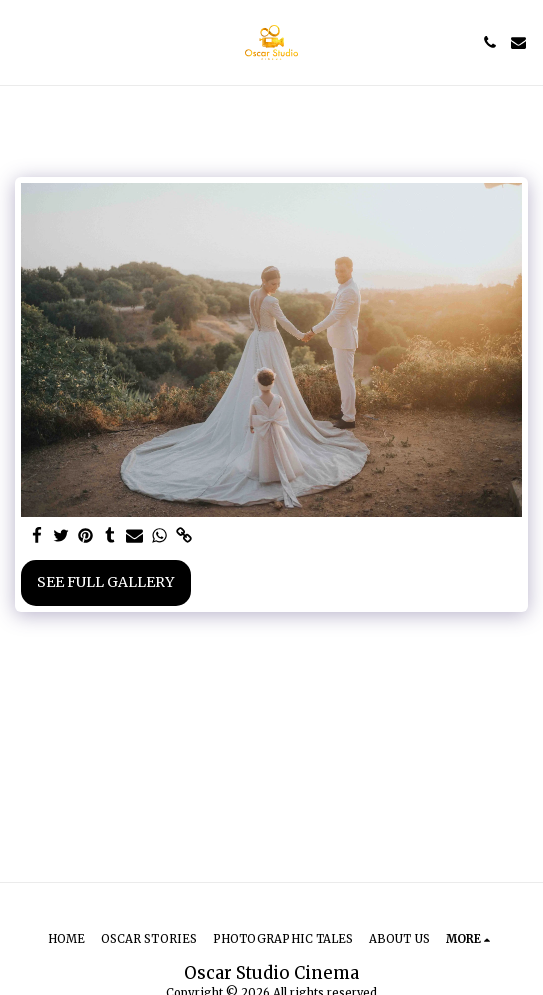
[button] (22, 41)
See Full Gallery (105, 582)
